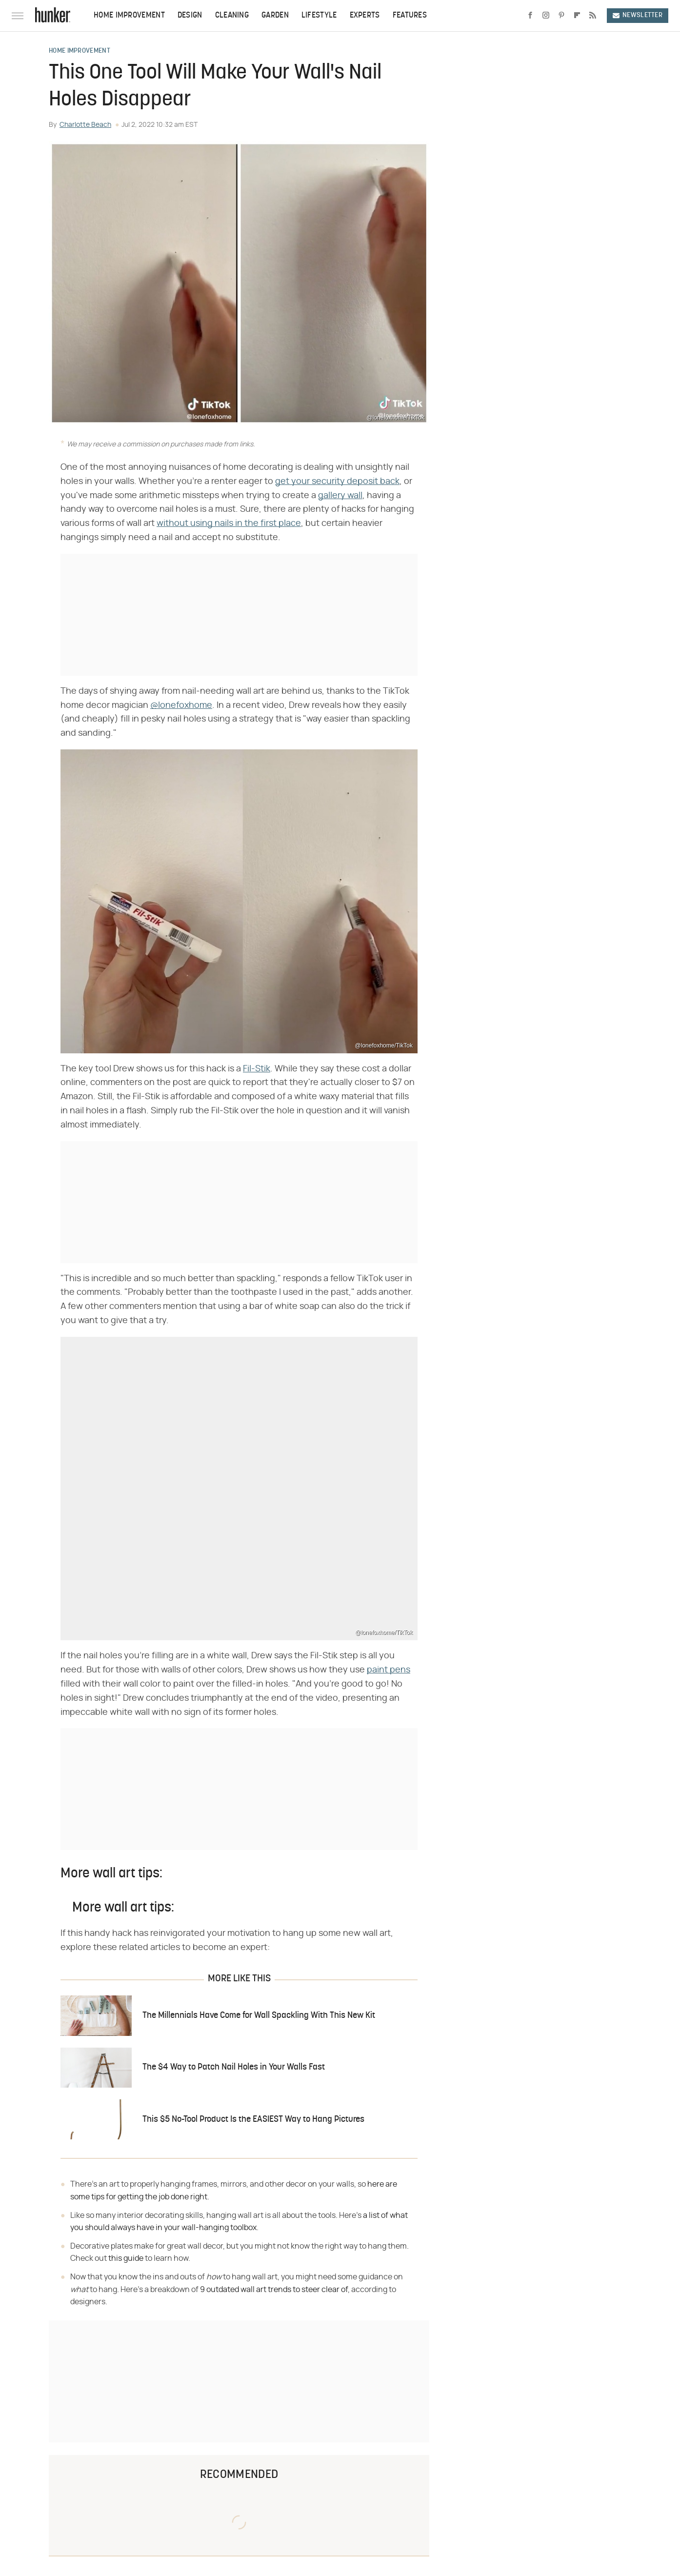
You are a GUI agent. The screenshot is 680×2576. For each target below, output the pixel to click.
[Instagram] (546, 15)
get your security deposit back (337, 481)
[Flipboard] (577, 15)
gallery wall (340, 495)
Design (190, 16)
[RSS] (592, 15)
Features (410, 16)
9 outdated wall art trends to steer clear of (274, 2290)
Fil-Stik (256, 1069)
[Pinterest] (561, 15)
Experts (365, 16)
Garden (275, 16)
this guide (125, 2258)
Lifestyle (319, 16)
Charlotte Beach (85, 124)
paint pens (388, 1670)
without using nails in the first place (229, 523)
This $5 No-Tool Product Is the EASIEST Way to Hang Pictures (253, 2119)
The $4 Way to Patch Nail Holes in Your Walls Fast (233, 2067)
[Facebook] (530, 15)
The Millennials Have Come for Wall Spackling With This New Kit (258, 2015)
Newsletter (637, 15)
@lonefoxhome (181, 705)
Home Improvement (129, 16)
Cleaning (232, 16)
